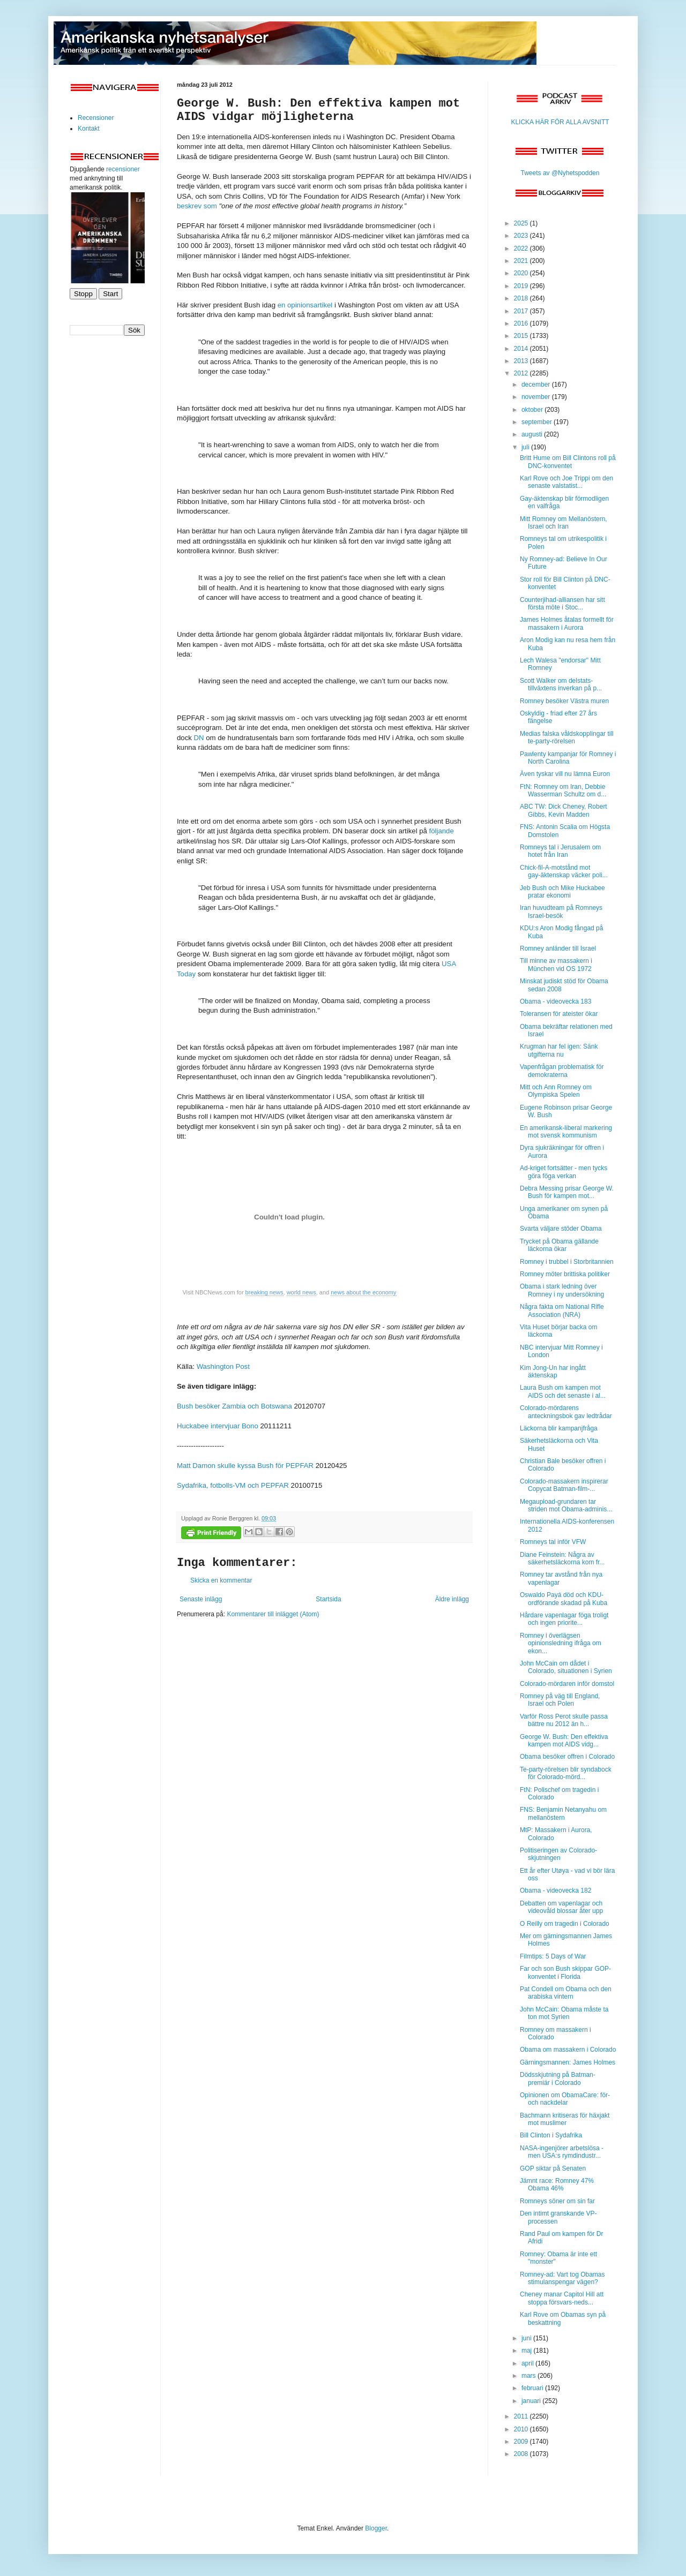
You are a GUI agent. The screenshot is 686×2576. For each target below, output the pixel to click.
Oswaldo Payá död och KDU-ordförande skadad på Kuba (563, 1598)
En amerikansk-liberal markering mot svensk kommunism (566, 1131)
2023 (522, 235)
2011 (522, 2416)
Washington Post (223, 1366)
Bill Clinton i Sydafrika (551, 2135)
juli (526, 447)
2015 (522, 336)
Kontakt (89, 128)
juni (527, 2338)
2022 (522, 248)
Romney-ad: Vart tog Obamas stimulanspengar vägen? (562, 2278)
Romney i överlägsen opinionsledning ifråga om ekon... (560, 1643)
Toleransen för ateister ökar (559, 1014)
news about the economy (363, 1292)
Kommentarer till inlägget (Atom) (273, 1614)
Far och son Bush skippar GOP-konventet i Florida (565, 1972)
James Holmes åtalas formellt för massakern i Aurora (567, 623)
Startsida (328, 1599)
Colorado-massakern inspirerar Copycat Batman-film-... (564, 1485)
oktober (533, 409)
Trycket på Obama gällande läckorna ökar (559, 1245)
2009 (522, 2441)
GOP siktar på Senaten (553, 2168)
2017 (522, 311)
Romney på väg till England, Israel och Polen (560, 1699)
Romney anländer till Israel (558, 948)
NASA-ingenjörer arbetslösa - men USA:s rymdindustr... (561, 2151)
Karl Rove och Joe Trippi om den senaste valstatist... (566, 481)
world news (301, 1292)
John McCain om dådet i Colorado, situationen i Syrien (566, 1667)
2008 (522, 2454)
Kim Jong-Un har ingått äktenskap (553, 1371)
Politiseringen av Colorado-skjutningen (558, 1854)
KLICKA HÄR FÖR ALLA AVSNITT (560, 122)
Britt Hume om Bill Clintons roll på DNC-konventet (568, 461)
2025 (522, 223)
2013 (522, 361)
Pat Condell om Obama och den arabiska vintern (566, 1992)
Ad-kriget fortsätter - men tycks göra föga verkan (563, 1171)
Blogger (376, 2528)
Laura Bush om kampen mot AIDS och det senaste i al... (563, 1391)
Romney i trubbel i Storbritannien (567, 1262)
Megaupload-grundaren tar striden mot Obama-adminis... (566, 1505)
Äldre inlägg (452, 1599)
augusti (532, 434)
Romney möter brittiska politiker (565, 1274)
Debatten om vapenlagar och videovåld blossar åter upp (561, 1907)
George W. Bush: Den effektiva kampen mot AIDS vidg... (564, 1740)
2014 (522, 348)
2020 (522, 273)
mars (529, 2375)
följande (441, 831)
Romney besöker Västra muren (564, 701)
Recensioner (96, 118)
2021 (522, 261)
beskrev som (197, 206)
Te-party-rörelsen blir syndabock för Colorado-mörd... (566, 1773)
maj (527, 2350)
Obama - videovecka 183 (555, 1001)
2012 (522, 373)
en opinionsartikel (305, 305)
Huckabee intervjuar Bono (217, 1426)
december (536, 384)
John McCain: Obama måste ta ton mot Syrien (564, 2013)
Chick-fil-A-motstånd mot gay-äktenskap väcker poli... (564, 871)
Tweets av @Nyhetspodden (560, 173)
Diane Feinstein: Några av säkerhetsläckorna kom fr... (562, 1558)
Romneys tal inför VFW (553, 1542)
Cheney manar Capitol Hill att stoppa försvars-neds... (561, 2298)
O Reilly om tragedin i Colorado (564, 1923)
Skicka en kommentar (221, 1580)
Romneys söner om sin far (557, 2201)
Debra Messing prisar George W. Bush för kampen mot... (567, 1192)
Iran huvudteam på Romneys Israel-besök (561, 911)
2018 (522, 298)
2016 (522, 323)
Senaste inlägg (201, 1599)
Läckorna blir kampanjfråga (559, 1428)
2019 (522, 286)
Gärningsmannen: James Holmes (567, 2062)
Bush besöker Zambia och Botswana (234, 1406)
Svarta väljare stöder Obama (561, 1228)
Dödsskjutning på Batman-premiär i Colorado (557, 2078)
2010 (522, 2429)
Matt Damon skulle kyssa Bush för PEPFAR (245, 1466)
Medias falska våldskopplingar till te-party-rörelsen (567, 737)
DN (199, 738)
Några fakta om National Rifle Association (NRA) (562, 1310)
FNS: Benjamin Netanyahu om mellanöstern (563, 1813)
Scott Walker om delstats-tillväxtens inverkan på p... (561, 684)
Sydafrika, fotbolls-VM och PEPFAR (233, 1485)
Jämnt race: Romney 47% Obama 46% (557, 2184)
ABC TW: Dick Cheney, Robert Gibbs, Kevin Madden (563, 810)
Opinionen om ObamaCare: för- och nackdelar (565, 2098)
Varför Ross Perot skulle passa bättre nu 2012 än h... (564, 1720)
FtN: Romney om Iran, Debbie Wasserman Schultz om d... (563, 790)
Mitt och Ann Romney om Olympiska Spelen (556, 1090)
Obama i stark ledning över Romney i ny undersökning (562, 1290)
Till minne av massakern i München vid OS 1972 (556, 964)
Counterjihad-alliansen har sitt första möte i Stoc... (562, 603)
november (536, 397)
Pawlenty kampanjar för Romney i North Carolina (568, 757)
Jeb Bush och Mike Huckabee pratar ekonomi (562, 891)
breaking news (264, 1292)
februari (533, 2388)
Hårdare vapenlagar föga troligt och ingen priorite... (564, 1618)
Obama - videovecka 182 (555, 1890)
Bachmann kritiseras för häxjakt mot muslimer (564, 2119)
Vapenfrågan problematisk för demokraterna (562, 1070)
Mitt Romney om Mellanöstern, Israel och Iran (563, 522)
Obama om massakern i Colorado (568, 2049)
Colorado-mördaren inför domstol (567, 1684)
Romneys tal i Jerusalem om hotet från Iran (560, 850)
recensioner (123, 169)
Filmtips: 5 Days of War (553, 1956)
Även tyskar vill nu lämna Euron (565, 774)
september (537, 422)
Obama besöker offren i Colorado (567, 1756)
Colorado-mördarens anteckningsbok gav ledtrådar (566, 1411)
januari (531, 2401)
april (528, 2363)
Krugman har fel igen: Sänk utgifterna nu (559, 1050)
